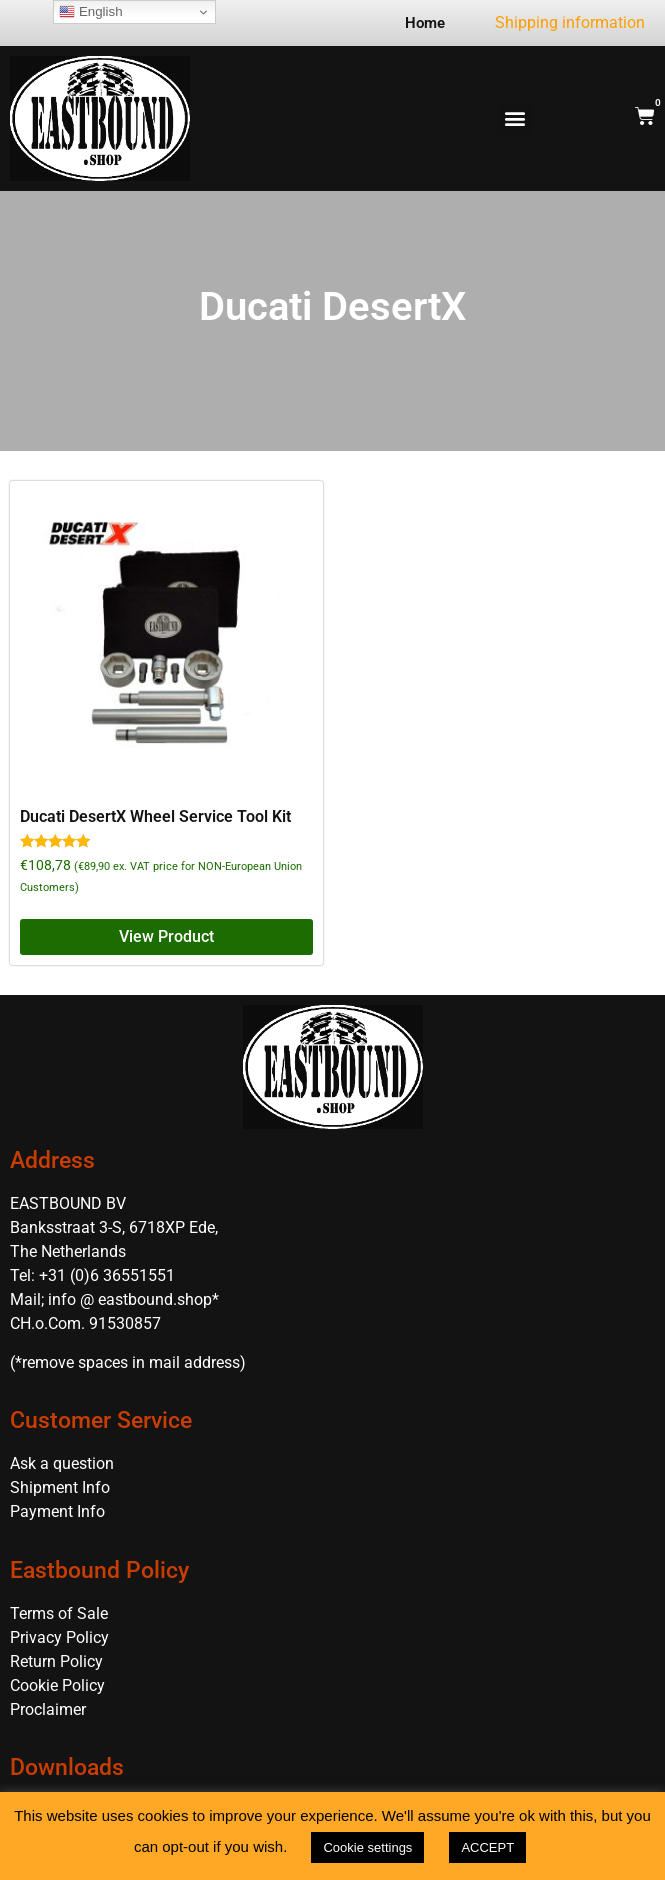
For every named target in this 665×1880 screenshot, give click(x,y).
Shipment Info (60, 1487)
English (90, 12)
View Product (166, 936)
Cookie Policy (57, 1685)
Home (425, 23)
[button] (515, 118)
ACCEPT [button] (487, 1847)
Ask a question (62, 1463)
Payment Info (57, 1511)
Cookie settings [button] (367, 1847)
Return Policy (56, 1661)
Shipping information (570, 22)
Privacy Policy (59, 1637)
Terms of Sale (59, 1613)
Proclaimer (48, 1709)
